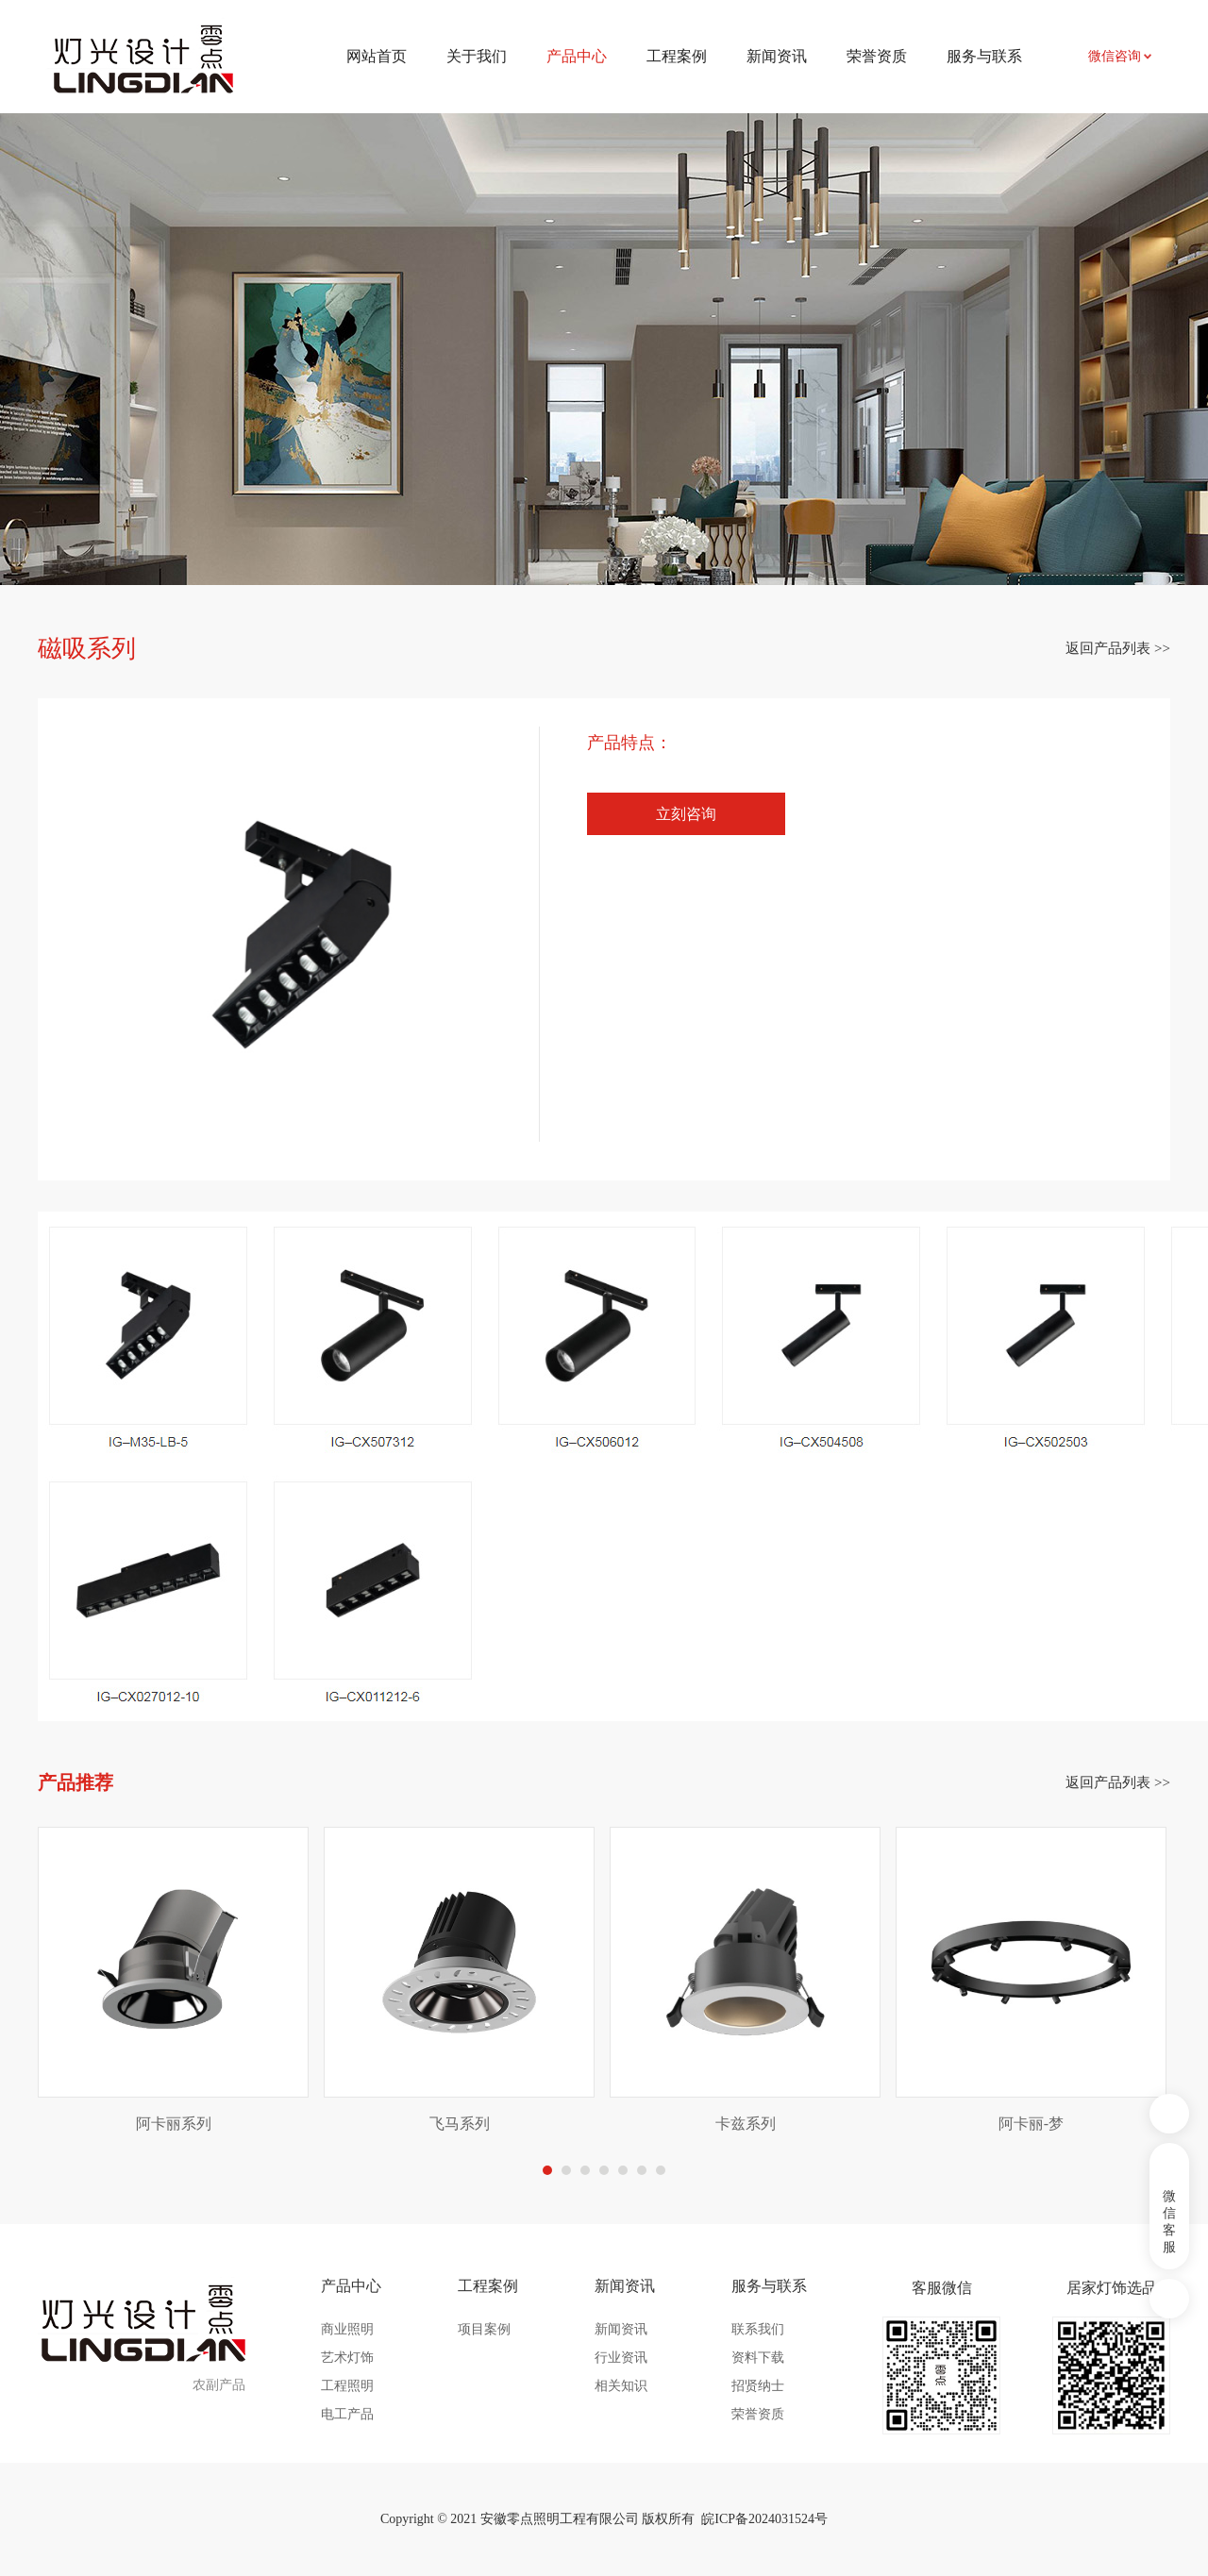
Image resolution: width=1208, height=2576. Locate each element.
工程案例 (676, 56)
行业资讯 (621, 2357)
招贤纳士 (757, 2386)
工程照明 (347, 2386)
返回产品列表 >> (1117, 648)
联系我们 (757, 2329)
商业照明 (347, 2329)
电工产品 (347, 2414)
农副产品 (219, 2385)
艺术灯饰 (347, 2357)
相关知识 (621, 2386)
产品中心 (351, 2286)
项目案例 (484, 2329)
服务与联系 (984, 56)
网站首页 (376, 56)
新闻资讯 (777, 56)
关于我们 (476, 56)
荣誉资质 (877, 56)
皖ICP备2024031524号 (764, 2519)
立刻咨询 (686, 814)
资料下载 (757, 2357)
